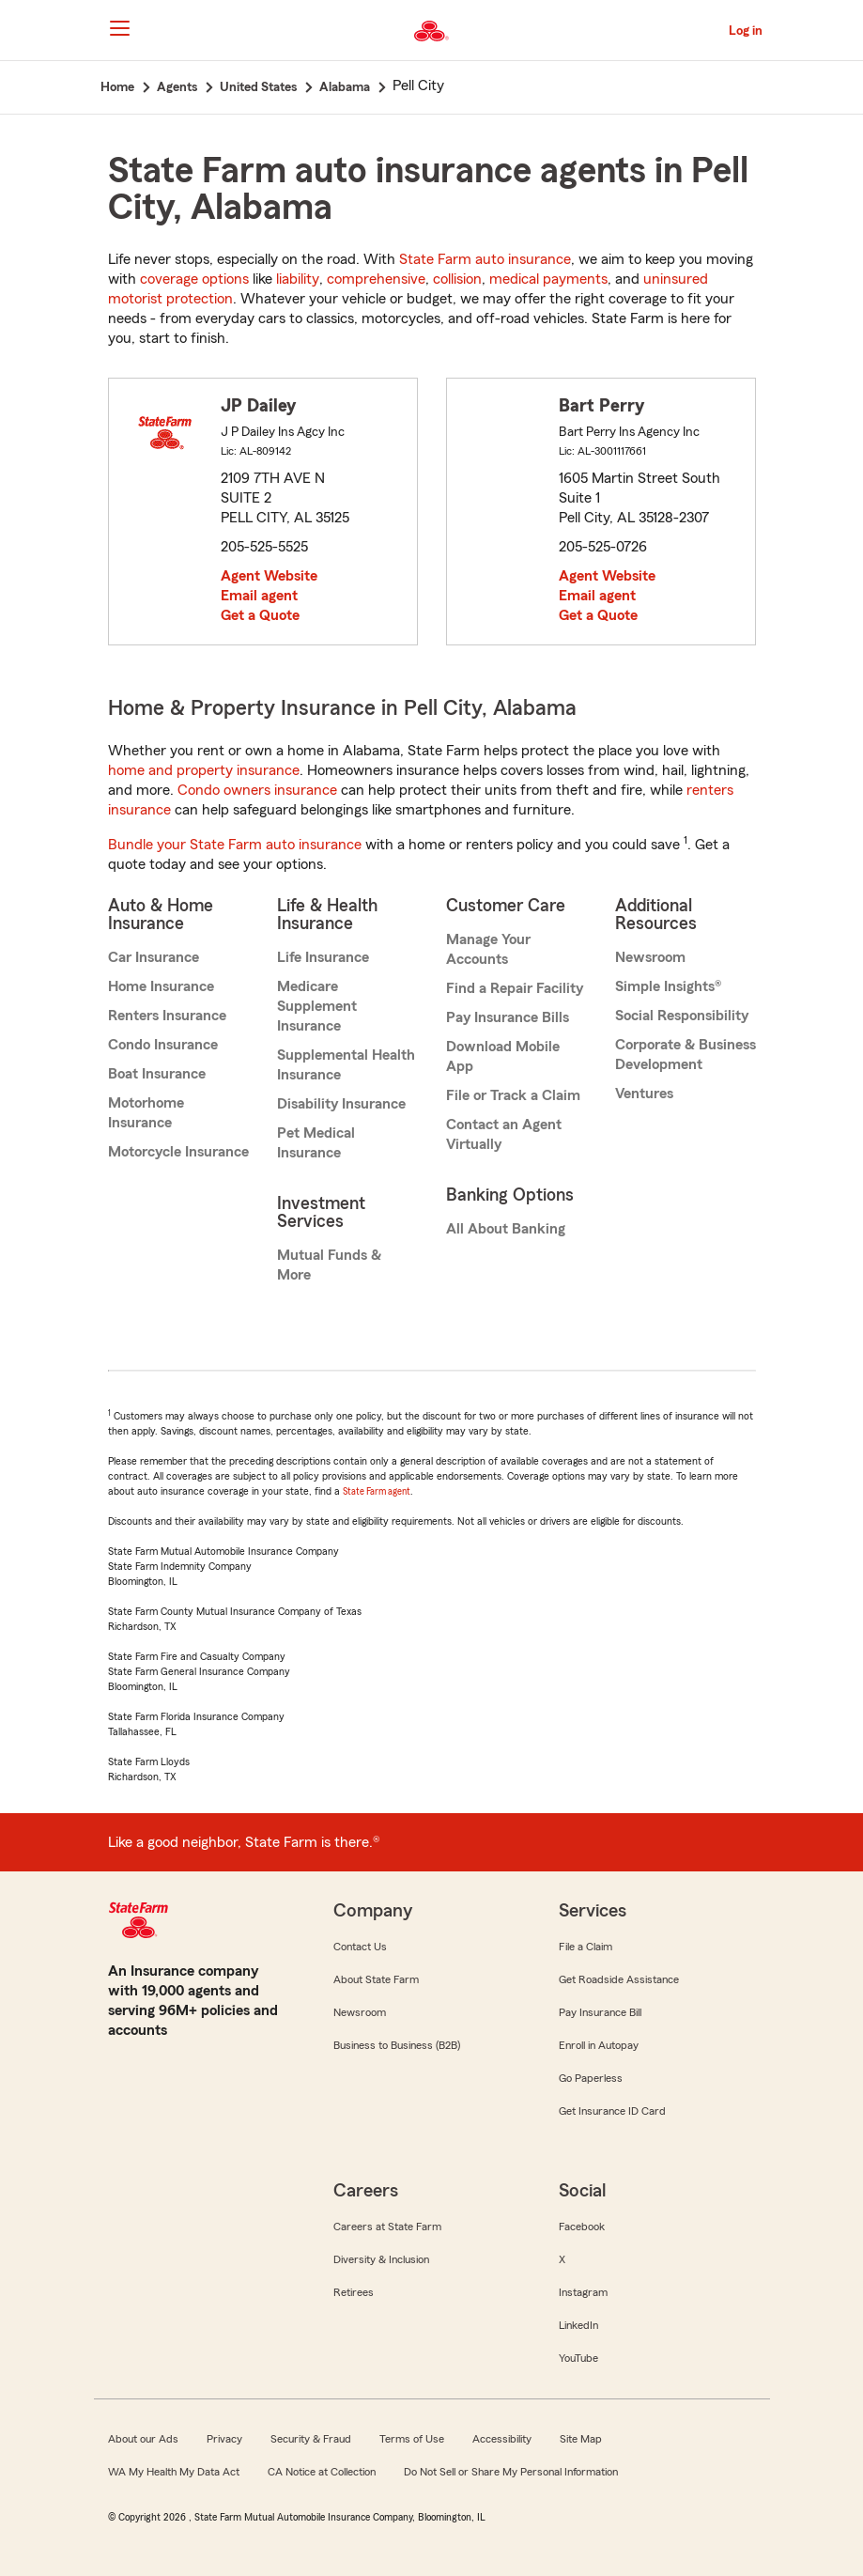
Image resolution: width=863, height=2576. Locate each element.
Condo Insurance (163, 1044)
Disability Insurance (341, 1103)
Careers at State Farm (387, 2226)
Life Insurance (323, 957)
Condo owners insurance (257, 790)
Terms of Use (411, 2438)
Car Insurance (153, 957)
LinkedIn (578, 2325)
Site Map (581, 2438)
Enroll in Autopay (599, 2045)
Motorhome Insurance (146, 1112)
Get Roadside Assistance (619, 1979)
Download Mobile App (503, 1056)
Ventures (644, 1093)
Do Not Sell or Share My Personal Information (511, 2471)
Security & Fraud (310, 2438)
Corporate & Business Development (685, 1054)
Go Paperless (591, 2078)
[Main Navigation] (120, 28)
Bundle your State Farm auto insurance (235, 844)
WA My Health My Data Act (173, 2471)
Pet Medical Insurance (316, 1142)
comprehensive (376, 279)
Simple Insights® (668, 986)
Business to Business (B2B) (396, 2045)
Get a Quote (260, 615)
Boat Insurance (157, 1073)
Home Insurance (161, 986)
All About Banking (505, 1228)
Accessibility (502, 2438)
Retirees (353, 2292)
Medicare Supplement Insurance (317, 1006)
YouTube (578, 2358)
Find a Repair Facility (514, 988)
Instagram (583, 2292)
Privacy (224, 2438)
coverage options (194, 279)
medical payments (548, 279)
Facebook (582, 2226)
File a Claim (585, 1946)
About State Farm (376, 1979)
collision (457, 279)
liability (297, 279)
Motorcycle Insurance (178, 1151)
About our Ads (143, 2438)
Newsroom (650, 957)
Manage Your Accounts (488, 949)
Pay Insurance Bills (507, 1017)
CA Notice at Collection (322, 2471)
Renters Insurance (167, 1015)
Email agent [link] (259, 595)
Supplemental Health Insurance (346, 1064)
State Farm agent (376, 1491)
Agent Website (269, 575)
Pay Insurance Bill (600, 2012)
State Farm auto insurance (485, 259)
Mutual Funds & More (329, 1265)
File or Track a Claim (513, 1095)
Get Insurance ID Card (612, 2111)
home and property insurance (204, 770)
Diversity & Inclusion (381, 2259)
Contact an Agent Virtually (504, 1134)
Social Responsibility (681, 1015)
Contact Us (360, 1946)
